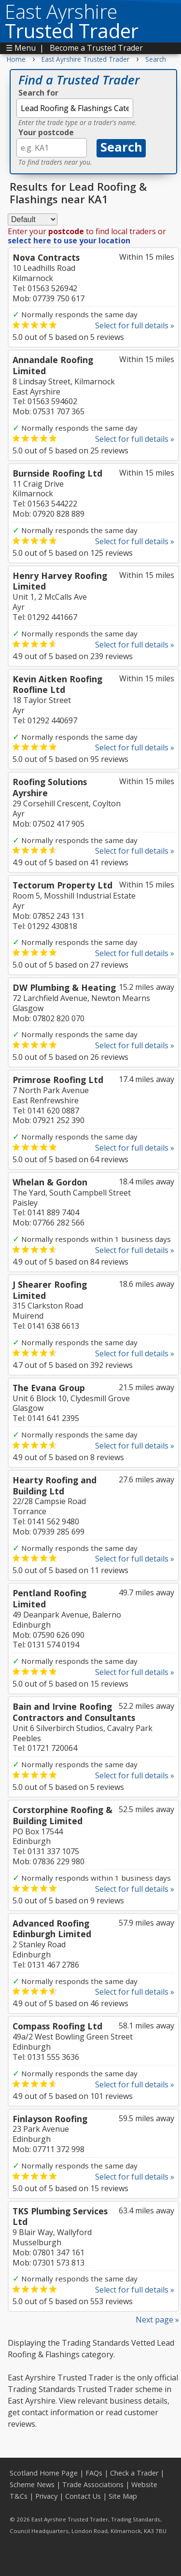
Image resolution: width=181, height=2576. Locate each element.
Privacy (46, 2496)
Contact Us (83, 2496)
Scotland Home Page (44, 2472)
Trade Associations (93, 2484)
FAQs (93, 2472)
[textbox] (74, 108)
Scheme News (32, 2484)
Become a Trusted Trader (96, 47)
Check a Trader (134, 2472)
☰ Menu (21, 47)
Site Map (123, 2496)
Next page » (157, 2319)
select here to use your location (69, 240)
